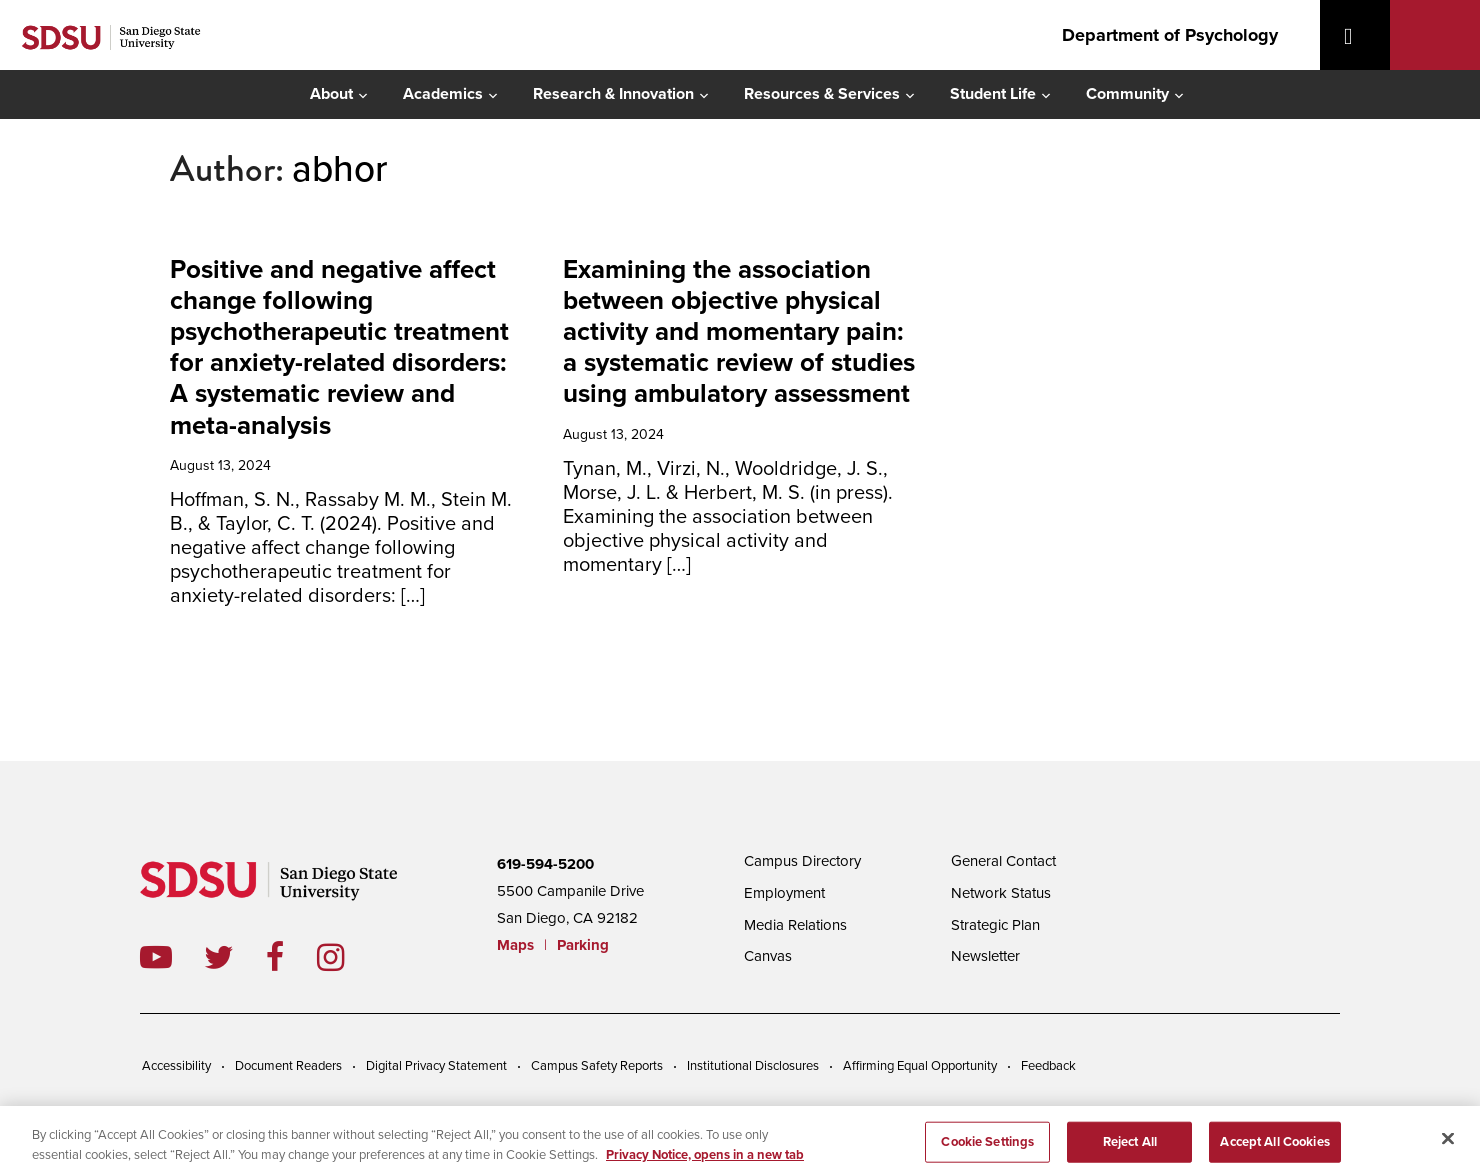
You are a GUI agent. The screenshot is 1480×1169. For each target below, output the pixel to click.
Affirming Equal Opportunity (920, 1066)
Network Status (1001, 893)
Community (1127, 94)
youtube (156, 957)
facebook (291, 957)
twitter (235, 957)
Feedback (1048, 1066)
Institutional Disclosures (753, 1066)
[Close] (1448, 1146)
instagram (346, 957)
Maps (515, 945)
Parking (583, 945)
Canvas (768, 956)
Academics (443, 94)
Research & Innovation (613, 94)
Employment (784, 893)
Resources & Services (822, 94)
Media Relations (795, 925)
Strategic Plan (995, 925)
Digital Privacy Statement (436, 1066)
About (331, 94)
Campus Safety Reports (597, 1066)
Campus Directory (802, 861)
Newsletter (985, 956)
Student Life (993, 94)
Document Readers (288, 1066)
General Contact (1003, 861)
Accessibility (176, 1066)
